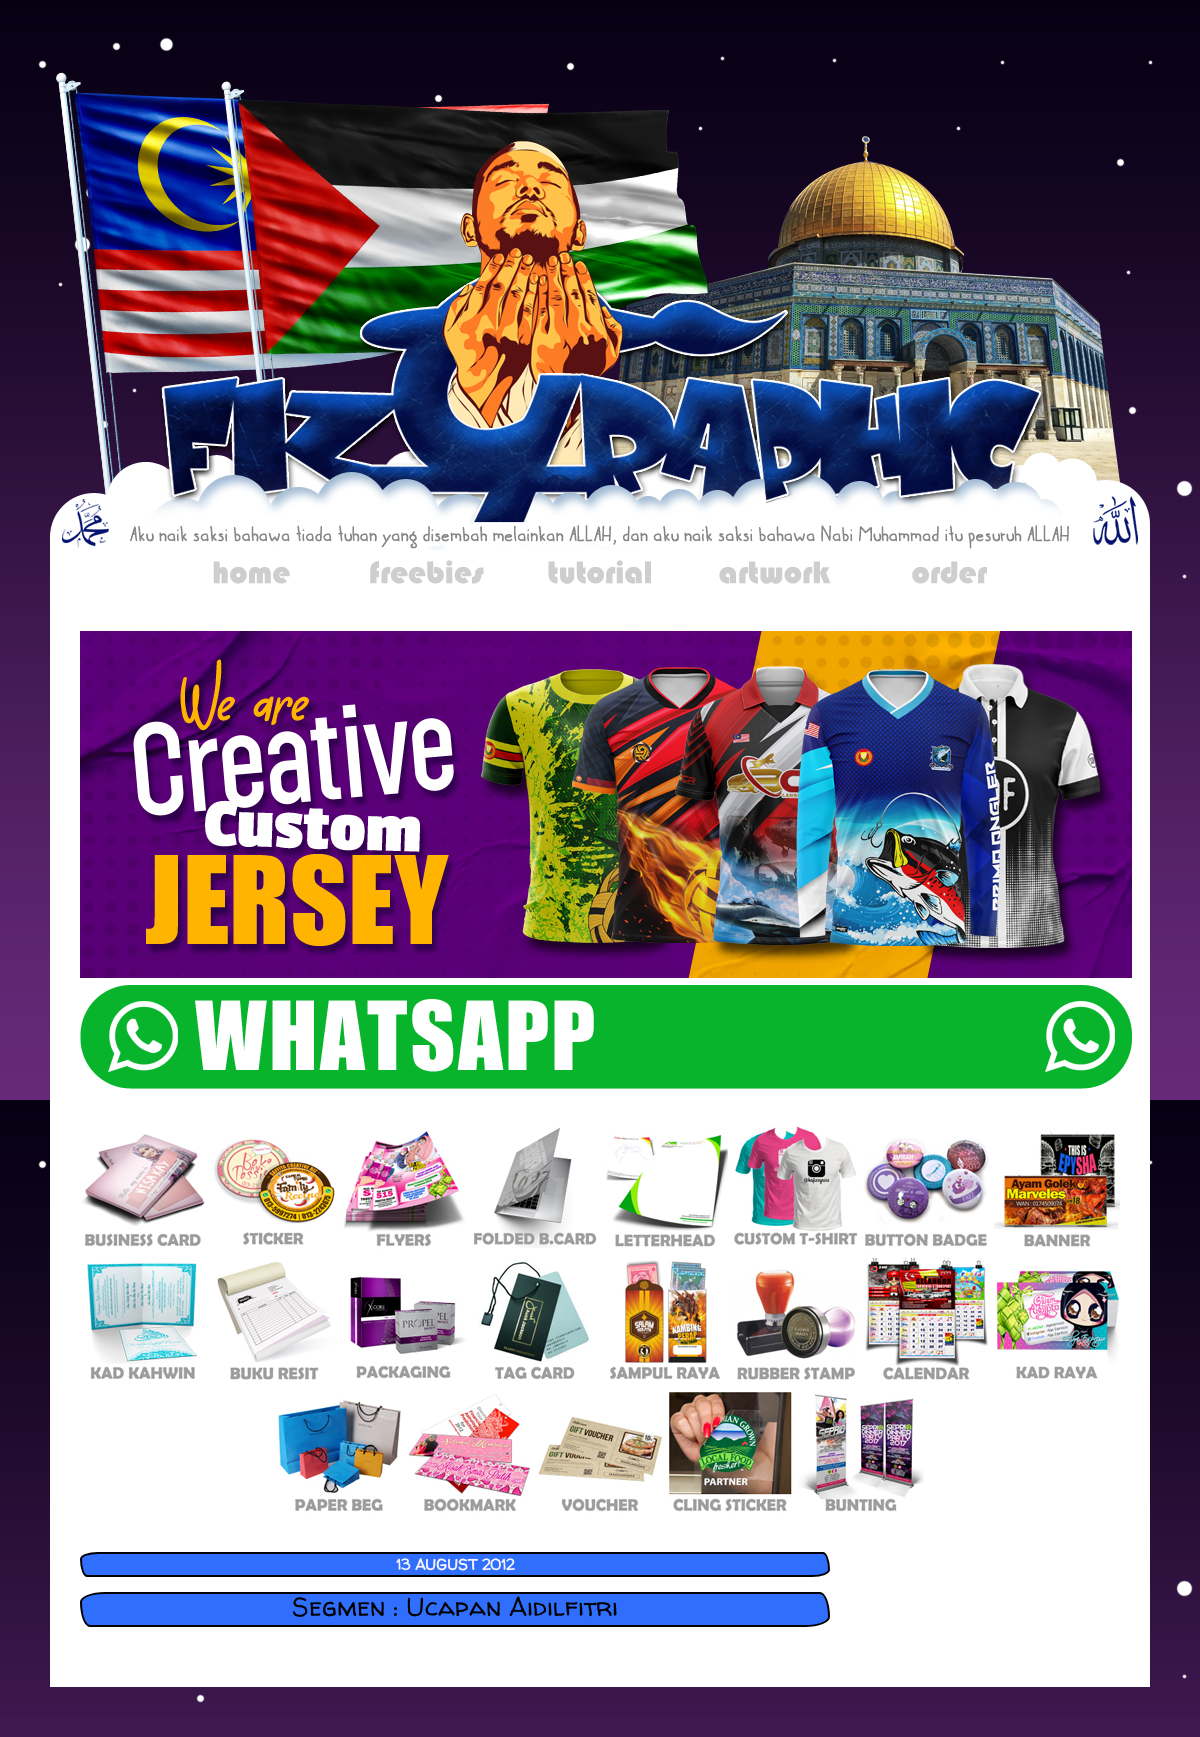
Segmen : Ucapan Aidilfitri (455, 1606)
